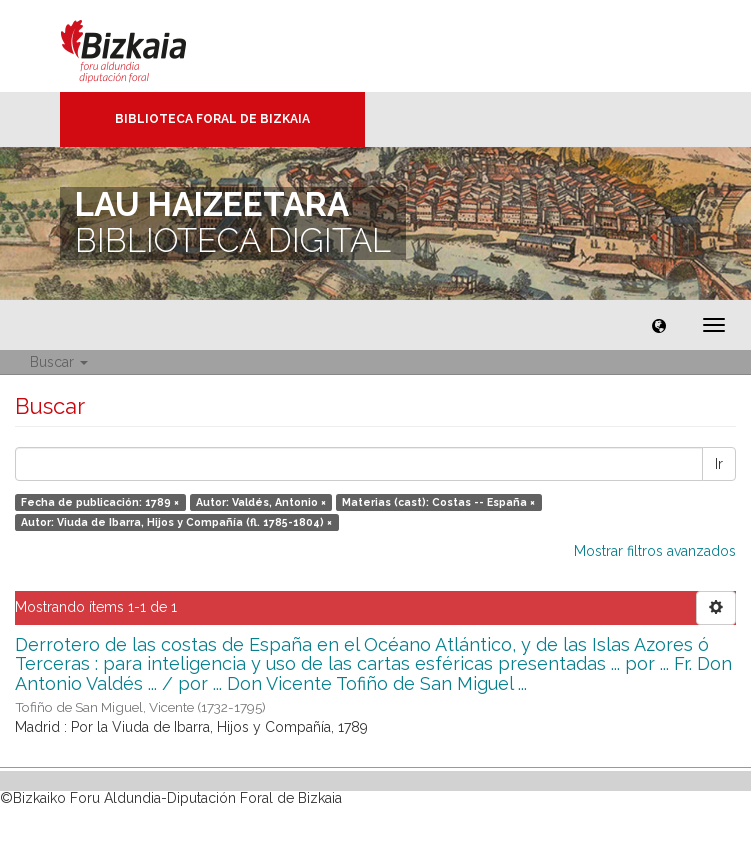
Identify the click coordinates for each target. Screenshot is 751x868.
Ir (719, 464)
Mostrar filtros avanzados (655, 551)
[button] (659, 325)
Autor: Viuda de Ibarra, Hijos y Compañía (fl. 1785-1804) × (176, 522)
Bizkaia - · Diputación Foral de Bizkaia (144, 46)
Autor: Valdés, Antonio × (261, 502)
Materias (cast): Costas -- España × (438, 502)
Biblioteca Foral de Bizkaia (212, 119)
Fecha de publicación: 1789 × (100, 502)
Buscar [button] (59, 362)
